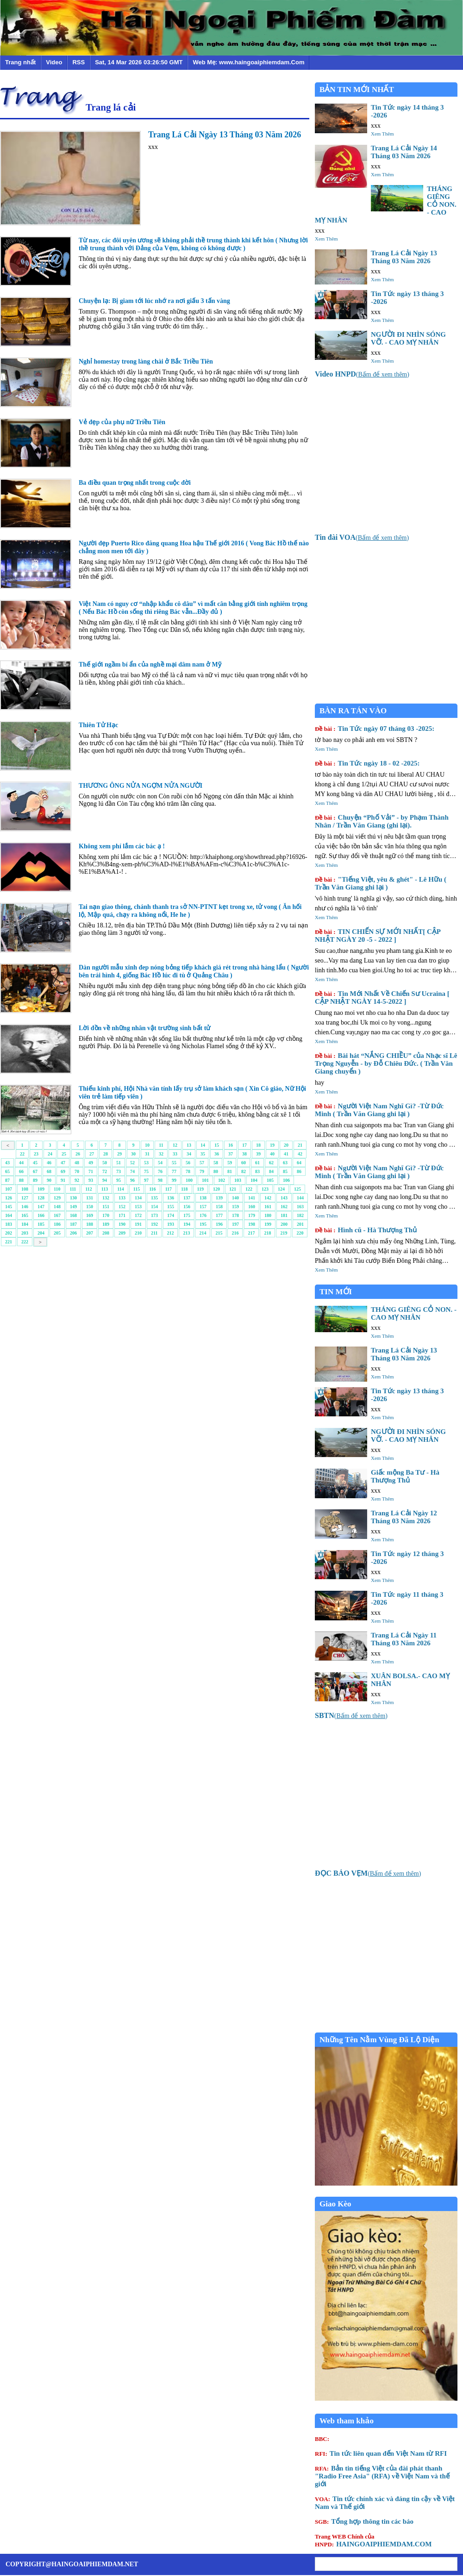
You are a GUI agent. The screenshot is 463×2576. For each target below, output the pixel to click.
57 (202, 1162)
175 (186, 1215)
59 (229, 1162)
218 (267, 1232)
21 (300, 1145)
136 (170, 1197)
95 (118, 1180)
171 (122, 1215)
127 (24, 1197)
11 (161, 1145)
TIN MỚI (335, 1291)
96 (132, 1180)
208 (105, 1232)
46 (49, 1162)
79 (202, 1171)
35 (202, 1153)
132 (105, 1197)
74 (132, 1171)
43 (7, 1162)
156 (186, 1206)
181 (284, 1215)
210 (138, 1232)
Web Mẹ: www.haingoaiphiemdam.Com (248, 62)
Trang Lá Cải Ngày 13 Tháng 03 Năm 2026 (224, 134)
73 (118, 1171)
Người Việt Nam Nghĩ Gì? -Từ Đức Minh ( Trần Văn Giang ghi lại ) (379, 1110)
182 (300, 1215)
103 (237, 1180)
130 (73, 1197)
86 (299, 1171)
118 (184, 1189)
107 (8, 1189)
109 (41, 1189)
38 (244, 1153)
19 (272, 1145)
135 (154, 1197)
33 (175, 1153)
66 (21, 1171)
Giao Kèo (335, 2203)
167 (57, 1215)
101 (205, 1180)
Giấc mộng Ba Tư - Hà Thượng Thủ (405, 1476)
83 (257, 1171)
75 (146, 1171)
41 (286, 1153)
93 (90, 1180)
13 (189, 1145)
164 (8, 1215)
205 (57, 1232)
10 (147, 1145)
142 (267, 1197)
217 (251, 1232)
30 (133, 1153)
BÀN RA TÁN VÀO (353, 710)
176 (203, 1215)
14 (202, 1145)
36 (216, 1153)
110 (57, 1189)
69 (63, 1171)
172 (138, 1215)
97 (146, 1180)
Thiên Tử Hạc (98, 725)
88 (21, 1180)
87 (7, 1180)
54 (160, 1162)
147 (41, 1206)
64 (299, 1162)
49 (90, 1162)
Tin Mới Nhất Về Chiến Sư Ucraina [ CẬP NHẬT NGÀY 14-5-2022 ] (382, 997)
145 (8, 1206)
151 (105, 1206)
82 (243, 1171)
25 (64, 1153)
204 (41, 1232)
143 (284, 1197)
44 (21, 1162)
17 (244, 1145)
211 (154, 1232)
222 (24, 1241)
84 (271, 1171)
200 (284, 1224)
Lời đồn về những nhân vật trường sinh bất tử (144, 1028)
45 (35, 1162)
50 (104, 1162)
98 (160, 1180)
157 (203, 1206)
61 (257, 1162)
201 (300, 1224)
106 (286, 1180)
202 (8, 1232)
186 (57, 1224)
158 (219, 1206)
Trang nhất (20, 62)
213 (186, 1232)
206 (73, 1232)
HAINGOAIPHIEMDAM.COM (373, 2540)
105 (270, 1180)
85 (285, 1171)
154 (154, 1206)
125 (297, 1189)
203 (24, 1232)
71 (90, 1171)
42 (300, 1153)
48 (77, 1162)
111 (72, 1189)
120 (216, 1189)
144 (300, 1197)
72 (104, 1171)
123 (265, 1189)
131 (89, 1197)
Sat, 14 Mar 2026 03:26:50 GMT (138, 62)
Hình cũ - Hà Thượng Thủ (366, 1230)
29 (119, 1153)
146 (24, 1206)
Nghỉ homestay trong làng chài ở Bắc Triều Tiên (146, 361)
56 (188, 1162)
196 (219, 1224)
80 (215, 1171)
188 (89, 1224)
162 (284, 1206)
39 (258, 1153)
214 (202, 1232)
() (362, 374)
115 (136, 1189)
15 (216, 1145)
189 (105, 1224)
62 (271, 1162)
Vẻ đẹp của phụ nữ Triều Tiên (122, 422)
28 (105, 1153)
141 (251, 1197)
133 (122, 1197)
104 (253, 1180)
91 (63, 1180)
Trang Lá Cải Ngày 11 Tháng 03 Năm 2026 (404, 1639)
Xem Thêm (382, 133)
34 (189, 1153)
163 (300, 1206)
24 (50, 1153)
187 (73, 1224)
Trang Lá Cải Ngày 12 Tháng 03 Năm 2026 (404, 1517)
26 (77, 1153)
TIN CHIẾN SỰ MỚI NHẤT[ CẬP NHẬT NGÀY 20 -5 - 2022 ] (377, 935)
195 (203, 1224)
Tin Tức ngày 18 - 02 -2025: (367, 763)
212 (170, 1232)
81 (229, 1171)
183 (8, 1224)
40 (272, 1153)
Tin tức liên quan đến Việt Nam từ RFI (381, 2453)
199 (267, 1224)
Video (54, 62)
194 (186, 1224)
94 (104, 1180)
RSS (78, 62)
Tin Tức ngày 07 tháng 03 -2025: (374, 728)
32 (161, 1153)
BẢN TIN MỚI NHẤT (356, 89)
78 (188, 1171)
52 (132, 1162)
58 (215, 1162)
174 (170, 1215)
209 (122, 1232)
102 (221, 1180)
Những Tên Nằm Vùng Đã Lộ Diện (379, 2039)
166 (41, 1215)
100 (189, 1180)
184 (24, 1224)
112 (88, 1189)
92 (77, 1180)
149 (73, 1206)
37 (230, 1153)
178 (235, 1215)
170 (105, 1215)
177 (219, 1215)
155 (170, 1206)
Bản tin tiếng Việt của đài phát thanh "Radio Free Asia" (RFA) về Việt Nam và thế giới (382, 2476)
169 (89, 1215)
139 (219, 1197)
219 (283, 1232)
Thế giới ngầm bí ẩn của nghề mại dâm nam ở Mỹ (150, 664)
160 (251, 1206)
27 (91, 1153)
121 (232, 1189)
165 (24, 1215)
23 (36, 1153)
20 (286, 1145)
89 (35, 1180)
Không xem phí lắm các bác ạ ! (122, 846)
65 (7, 1171)
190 (122, 1224)
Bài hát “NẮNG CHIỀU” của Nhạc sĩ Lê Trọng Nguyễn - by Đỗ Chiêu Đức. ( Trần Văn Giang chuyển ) (386, 1063)
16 (230, 1145)
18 (258, 1145)
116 (152, 1189)
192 (154, 1224)
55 (174, 1162)
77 (174, 1171)
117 (168, 1189)
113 (104, 1189)
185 (41, 1224)
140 (235, 1197)
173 (154, 1215)
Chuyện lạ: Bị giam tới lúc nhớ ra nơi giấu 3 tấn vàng (154, 300)
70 (77, 1171)
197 (235, 1224)
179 (251, 1215)
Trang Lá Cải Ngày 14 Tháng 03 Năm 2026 (404, 152)
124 (281, 1189)
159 (235, 1206)
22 (22, 1153)
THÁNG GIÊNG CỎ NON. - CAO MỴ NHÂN (414, 1313)
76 (160, 1171)
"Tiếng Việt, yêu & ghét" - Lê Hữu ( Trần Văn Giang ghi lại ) (380, 883)
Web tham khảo (346, 2420)
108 (24, 1189)
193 (170, 1224)
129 (57, 1197)
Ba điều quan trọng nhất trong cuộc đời (135, 482)
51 (118, 1162)
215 (218, 1232)
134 (138, 1197)
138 (203, 1197)
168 (73, 1215)
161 (267, 1206)
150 (89, 1206)
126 (8, 1197)
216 (235, 1232)
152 (122, 1206)
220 (299, 1232)
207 (89, 1232)
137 (186, 1197)
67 (35, 1171)
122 (248, 1189)
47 (63, 1162)
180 (267, 1215)
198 (251, 1224)
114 (120, 1189)
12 (175, 1145)
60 (243, 1162)
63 (285, 1162)
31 (147, 1153)
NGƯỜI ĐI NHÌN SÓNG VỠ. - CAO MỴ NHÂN (408, 338)
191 (138, 1224)
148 (57, 1206)
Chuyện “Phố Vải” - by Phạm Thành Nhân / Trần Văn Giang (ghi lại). (382, 821)
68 (49, 1171)
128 (41, 1197)
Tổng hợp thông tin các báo (364, 2521)
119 (200, 1189)
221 (8, 1241)
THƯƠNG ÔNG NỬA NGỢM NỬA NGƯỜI (140, 785)
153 (138, 1206)
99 (174, 1180)
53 (146, 1162)
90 (49, 1180)
